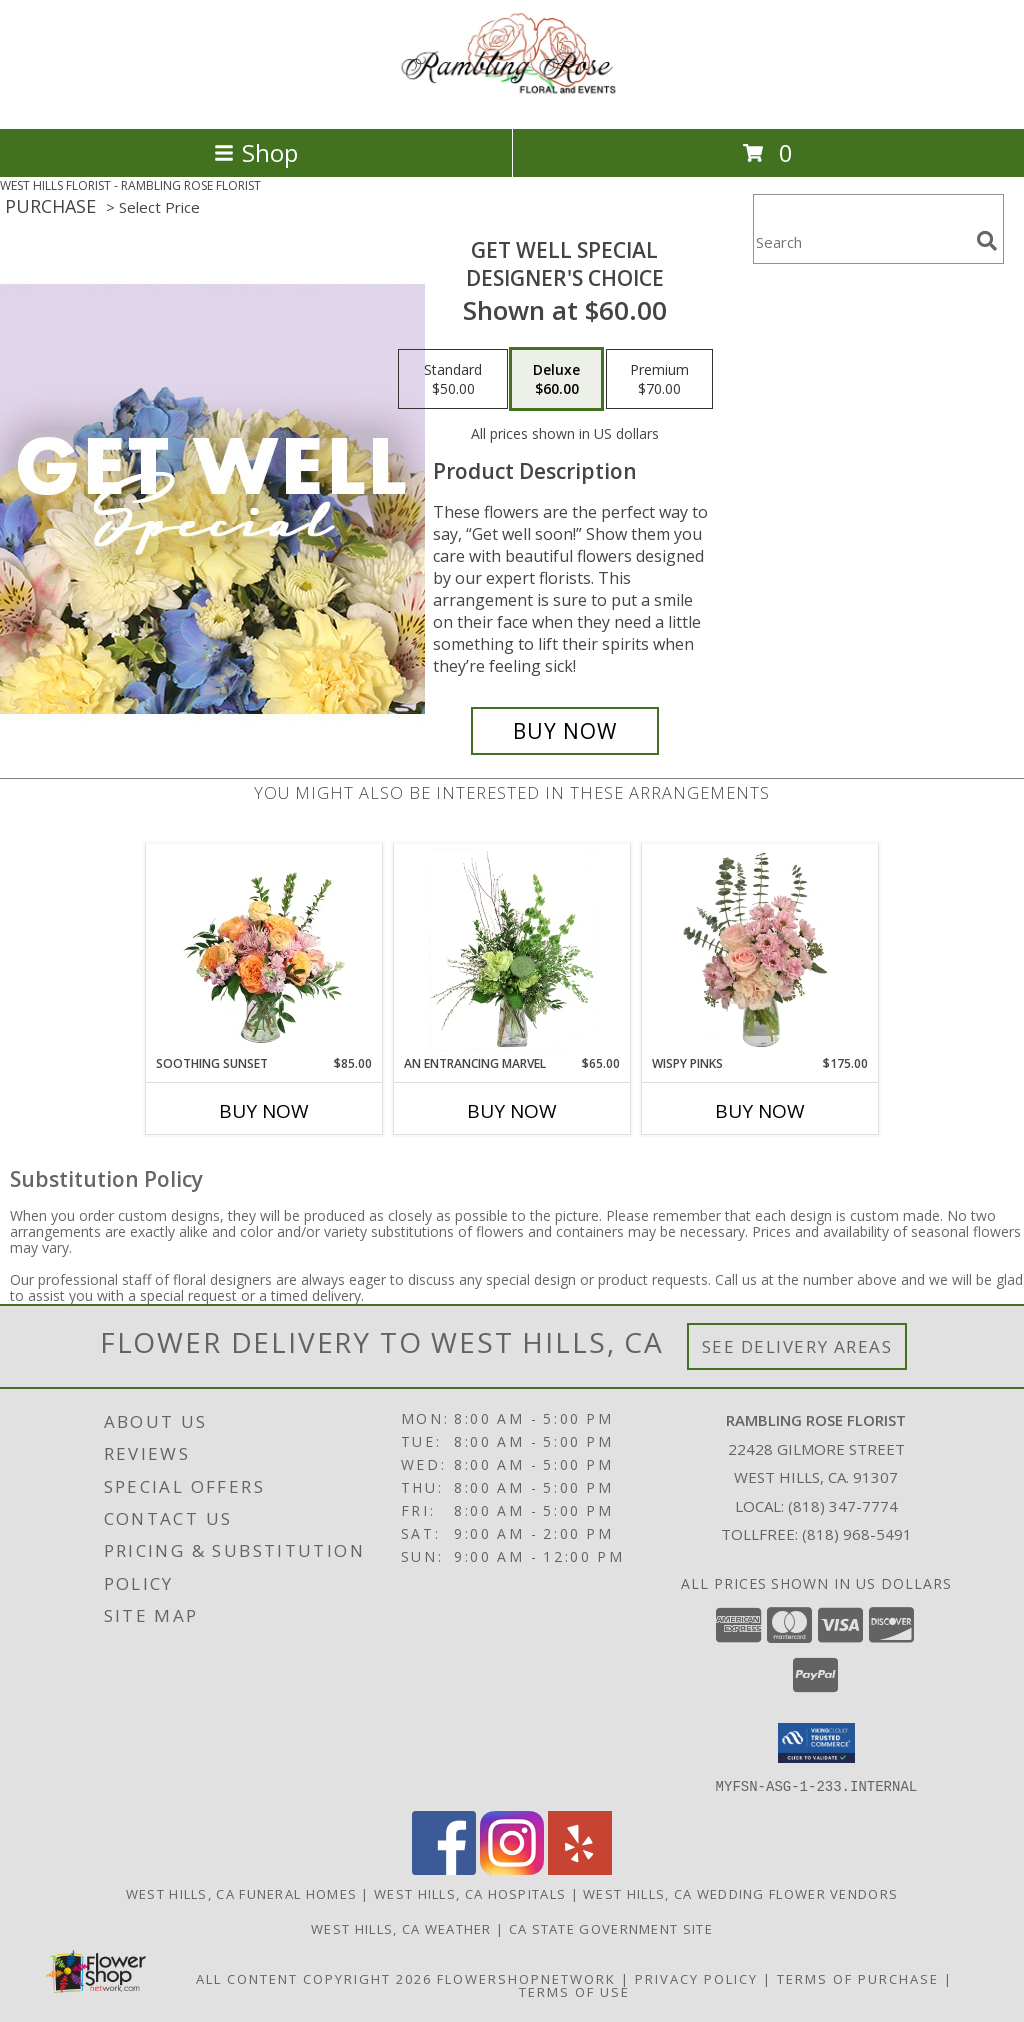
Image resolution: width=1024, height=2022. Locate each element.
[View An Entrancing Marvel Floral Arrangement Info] (512, 950)
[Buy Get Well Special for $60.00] (565, 731)
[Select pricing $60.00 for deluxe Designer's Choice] (556, 379)
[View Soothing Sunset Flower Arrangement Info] (264, 950)
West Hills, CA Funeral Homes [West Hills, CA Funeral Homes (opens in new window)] (241, 1893)
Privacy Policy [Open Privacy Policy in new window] (696, 1978)
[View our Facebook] (444, 1868)
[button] (816, 1743)
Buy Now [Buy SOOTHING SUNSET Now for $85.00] (264, 1111)
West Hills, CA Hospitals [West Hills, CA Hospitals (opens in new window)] (470, 1893)
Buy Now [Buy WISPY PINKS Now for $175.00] (760, 1111)
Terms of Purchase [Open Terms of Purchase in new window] (858, 1978)
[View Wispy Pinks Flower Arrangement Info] (760, 950)
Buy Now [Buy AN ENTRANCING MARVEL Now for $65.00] (512, 1111)
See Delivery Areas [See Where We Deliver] (797, 1346)
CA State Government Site (611, 1928)
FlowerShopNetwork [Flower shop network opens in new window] (526, 1978)
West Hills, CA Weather (401, 1928)
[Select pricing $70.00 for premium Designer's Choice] (659, 379)
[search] (987, 241)
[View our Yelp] (580, 1868)
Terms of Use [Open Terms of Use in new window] (574, 1991)
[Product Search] (861, 241)
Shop (256, 152)
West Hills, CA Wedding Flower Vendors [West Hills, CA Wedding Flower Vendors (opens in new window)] (740, 1893)
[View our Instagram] (512, 1868)
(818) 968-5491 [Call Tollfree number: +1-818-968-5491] (857, 1534)
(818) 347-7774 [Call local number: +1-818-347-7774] (843, 1506)
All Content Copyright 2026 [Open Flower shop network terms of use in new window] (314, 1978)
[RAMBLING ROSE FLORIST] (512, 99)
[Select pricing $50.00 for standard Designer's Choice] (453, 379)
